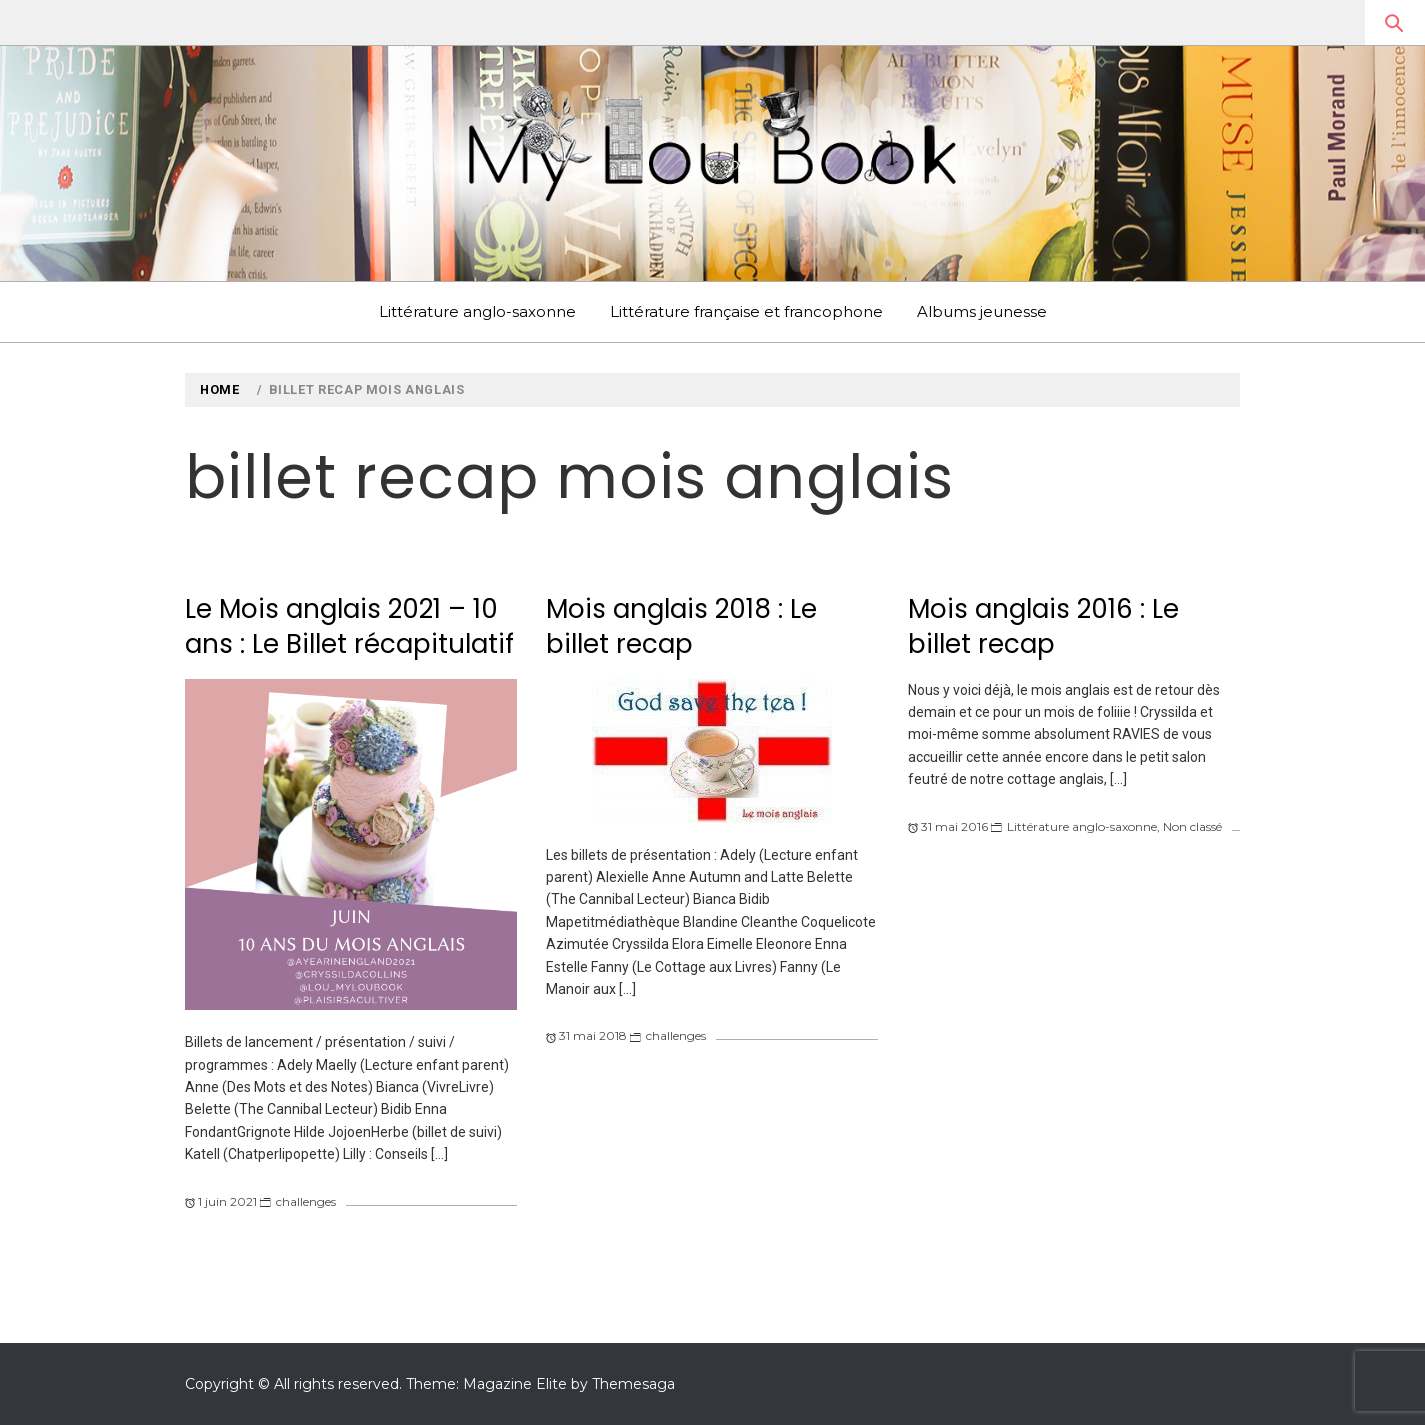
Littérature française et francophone (746, 311)
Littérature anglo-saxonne (477, 311)
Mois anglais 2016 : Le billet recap (1043, 626)
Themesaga (633, 1384)
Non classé (1192, 826)
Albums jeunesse (982, 311)
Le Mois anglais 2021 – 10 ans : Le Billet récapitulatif (349, 626)
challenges (306, 1201)
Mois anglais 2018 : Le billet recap (681, 626)
